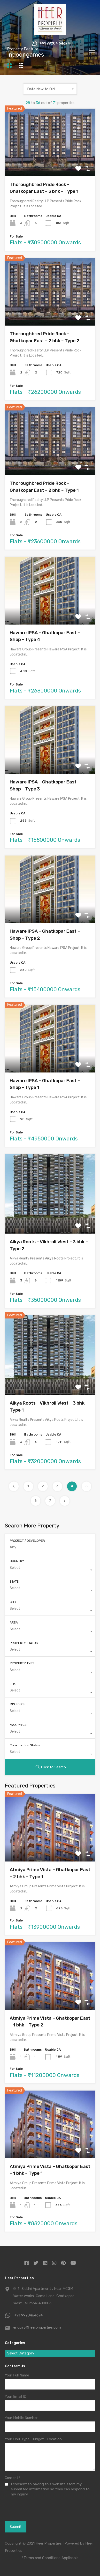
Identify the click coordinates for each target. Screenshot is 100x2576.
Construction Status (25, 1745)
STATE (14, 1581)
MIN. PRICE (17, 1704)
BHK (12, 1684)
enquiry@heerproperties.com (37, 2327)
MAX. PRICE (18, 1725)
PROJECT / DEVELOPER (27, 1540)
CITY (13, 1602)
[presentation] (31, 2515)
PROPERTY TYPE (22, 1663)
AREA (14, 1622)
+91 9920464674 (28, 2315)
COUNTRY (17, 1561)
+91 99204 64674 (54, 43)
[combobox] (50, 89)
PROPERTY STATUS (24, 1643)
